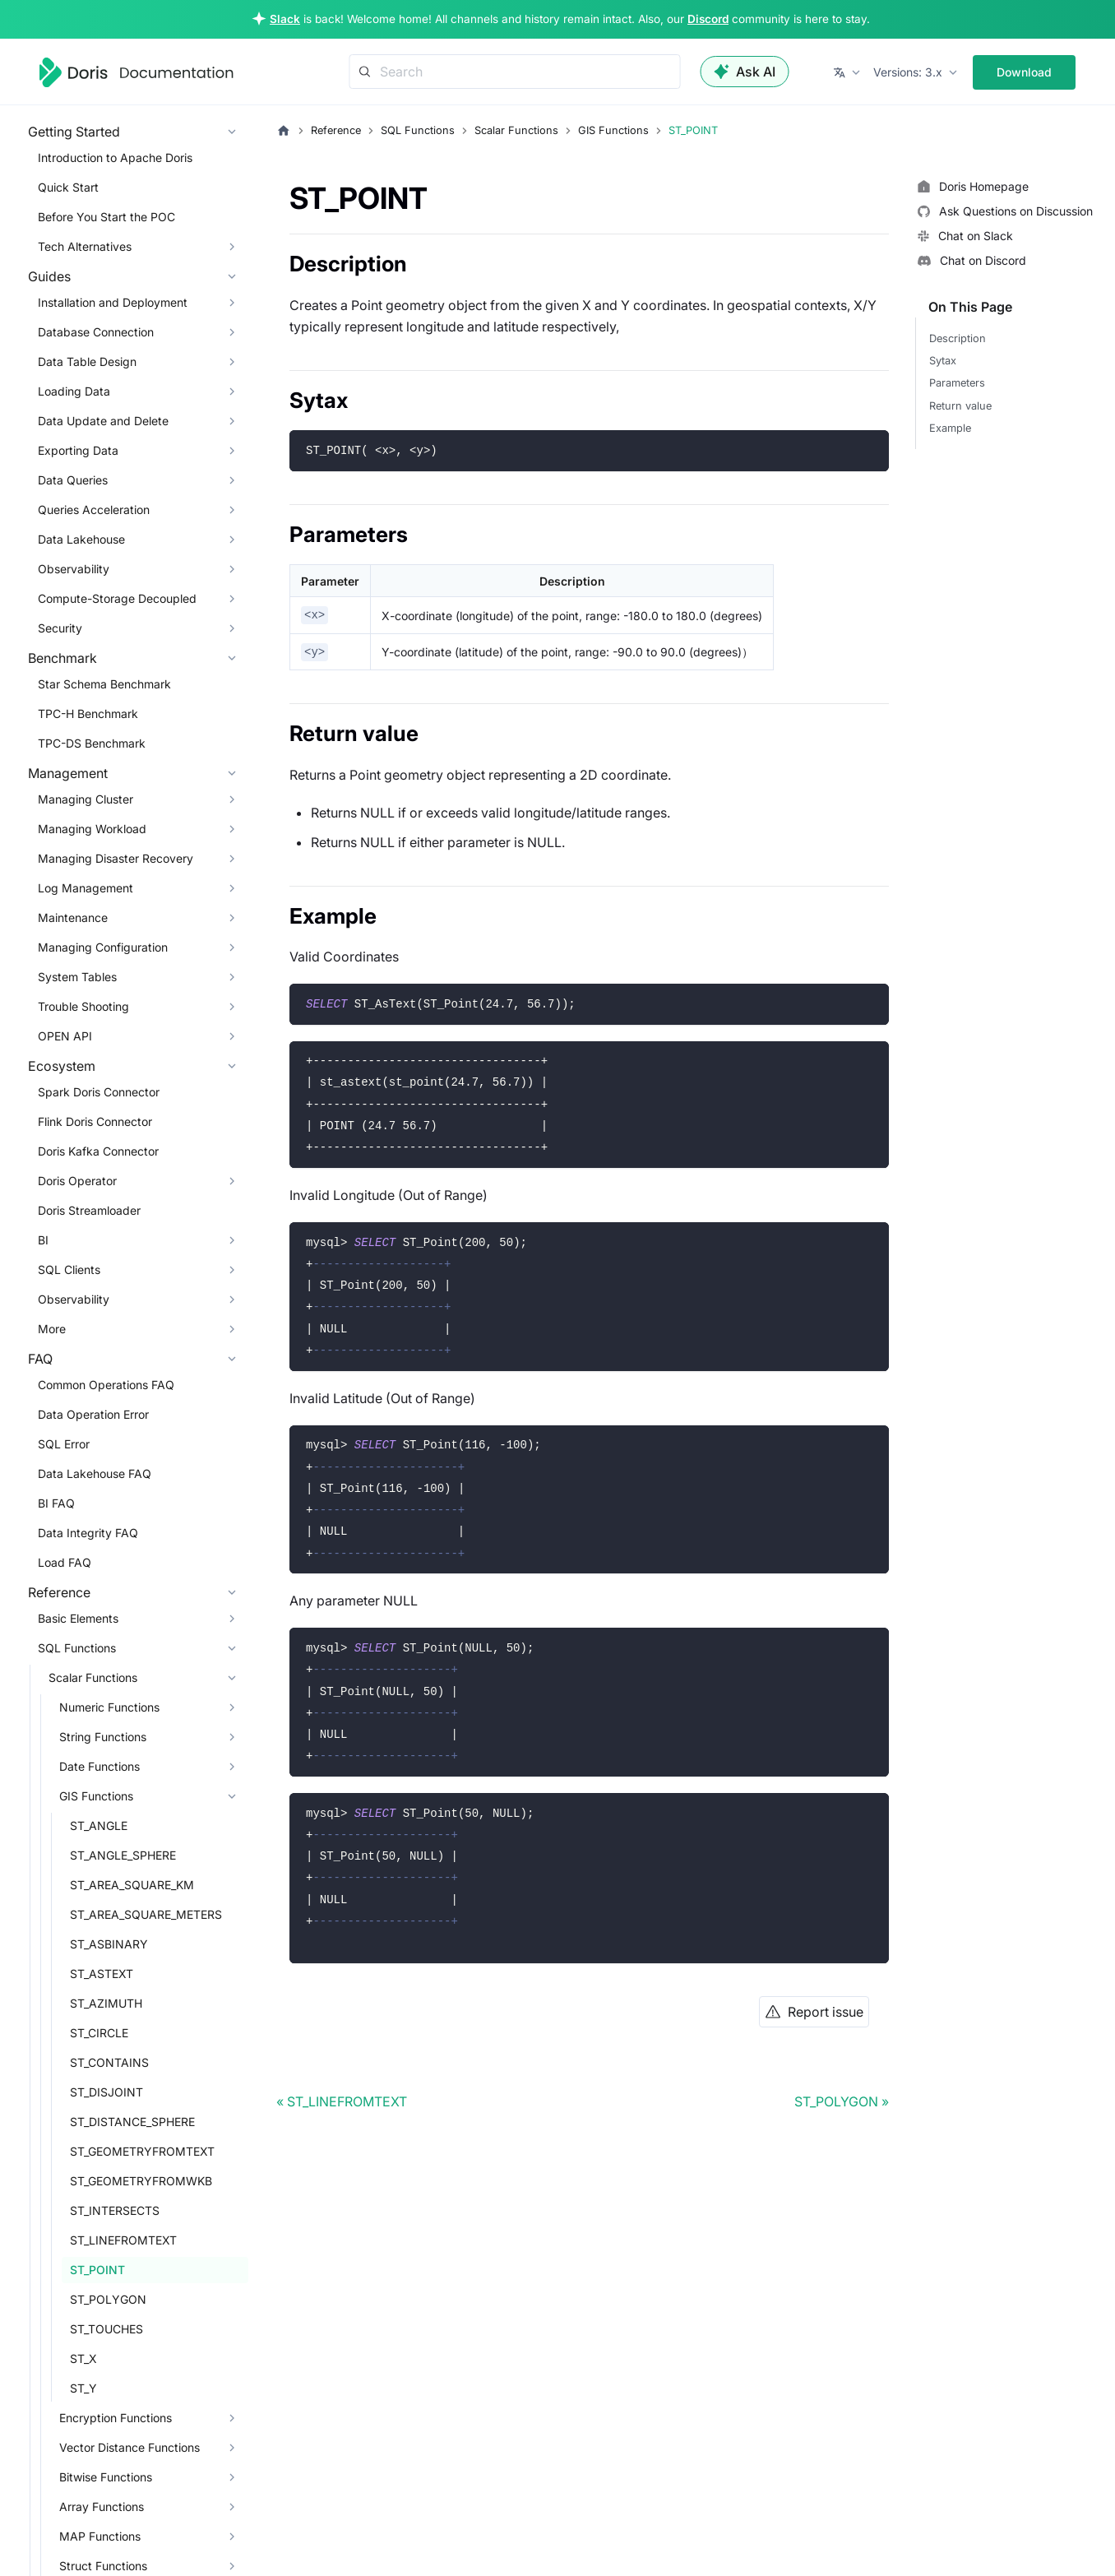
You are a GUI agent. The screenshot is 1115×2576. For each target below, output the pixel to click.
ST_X (83, 2358)
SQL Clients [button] (69, 1269)
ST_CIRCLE (99, 2033)
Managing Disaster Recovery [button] (115, 858)
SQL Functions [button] (77, 1648)
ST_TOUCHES (106, 2329)
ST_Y (83, 2388)
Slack (285, 18)
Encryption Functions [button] (115, 2418)
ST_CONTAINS (109, 2062)
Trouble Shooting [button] (83, 1006)
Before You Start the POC (106, 217)
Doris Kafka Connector (98, 1151)
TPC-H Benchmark (88, 713)
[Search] (515, 71)
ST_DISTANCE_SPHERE (132, 2122)
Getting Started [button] (74, 131)
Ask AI (745, 71)
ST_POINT (97, 2270)
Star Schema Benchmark (104, 684)
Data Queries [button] (73, 480)
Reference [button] (59, 1592)
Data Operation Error (93, 1414)
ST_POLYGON (108, 2299)
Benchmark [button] (62, 658)
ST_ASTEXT (101, 1974)
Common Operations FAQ (106, 1385)
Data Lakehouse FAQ (94, 1473)
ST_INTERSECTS (115, 2210)
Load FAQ (64, 1562)
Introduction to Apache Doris (115, 157)
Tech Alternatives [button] (85, 246)
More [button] (52, 1329)
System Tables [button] (77, 977)
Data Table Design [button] (87, 361)
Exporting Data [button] (78, 450)
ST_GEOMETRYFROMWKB (141, 2181)
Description (957, 338)
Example (950, 428)
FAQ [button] (40, 1359)
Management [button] (68, 773)
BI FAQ (56, 1503)
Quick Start (68, 187)
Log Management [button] (85, 888)
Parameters (957, 383)
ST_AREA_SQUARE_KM (132, 1885)
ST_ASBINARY (109, 1944)
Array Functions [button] (101, 2506)
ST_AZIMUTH (106, 2003)
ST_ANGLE (98, 1825)
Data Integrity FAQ (88, 1533)
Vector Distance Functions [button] (129, 2447)
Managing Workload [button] (92, 829)
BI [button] (43, 1240)
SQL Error (64, 1444)
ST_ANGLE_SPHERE (123, 1855)
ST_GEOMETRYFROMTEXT (142, 2151)
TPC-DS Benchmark (92, 743)
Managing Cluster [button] (85, 799)
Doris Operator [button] (77, 1181)
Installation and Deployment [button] (112, 302)
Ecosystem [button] (61, 1066)
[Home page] (283, 130)
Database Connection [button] (96, 332)
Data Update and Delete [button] (103, 421)
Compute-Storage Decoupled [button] (117, 598)
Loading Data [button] (74, 391)
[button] (848, 72)
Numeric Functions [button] (109, 1707)
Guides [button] (49, 276)
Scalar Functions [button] (93, 1677)
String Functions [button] (102, 1737)
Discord (708, 18)
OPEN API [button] (65, 1036)
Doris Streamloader (89, 1210)
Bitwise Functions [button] (105, 2477)
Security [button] (60, 628)
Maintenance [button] (73, 917)
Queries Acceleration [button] (94, 510)
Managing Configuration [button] (103, 947)
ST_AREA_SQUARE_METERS (146, 1914)
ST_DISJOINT (106, 2092)
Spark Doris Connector (99, 1092)
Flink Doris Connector (95, 1121)
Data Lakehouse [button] (81, 539)
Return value (960, 406)
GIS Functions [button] (96, 1796)
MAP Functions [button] (100, 2536)
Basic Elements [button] (78, 1618)
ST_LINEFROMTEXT (123, 2240)
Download (1024, 72)
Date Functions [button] (99, 1766)
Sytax (942, 360)
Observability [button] (73, 569)
